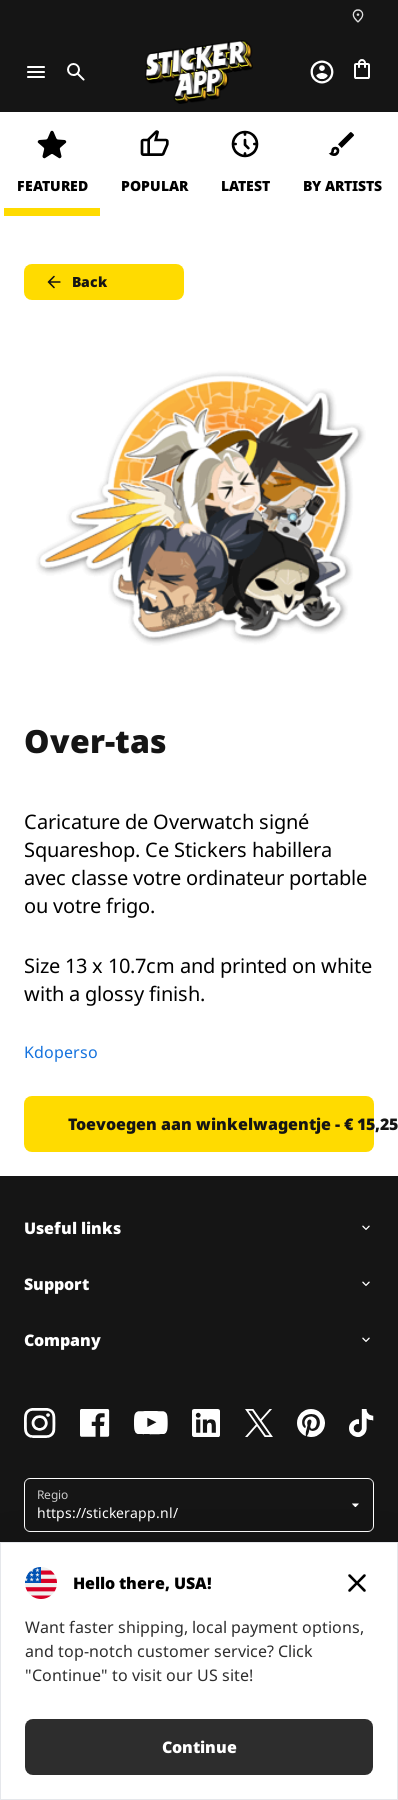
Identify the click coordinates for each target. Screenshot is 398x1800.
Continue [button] (199, 1747)
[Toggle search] (72, 72)
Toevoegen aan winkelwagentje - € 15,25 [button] (221, 1124)
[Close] (357, 1583)
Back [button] (75, 282)
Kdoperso (61, 1052)
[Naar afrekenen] (362, 69)
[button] (191, 1505)
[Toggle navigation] (36, 72)
